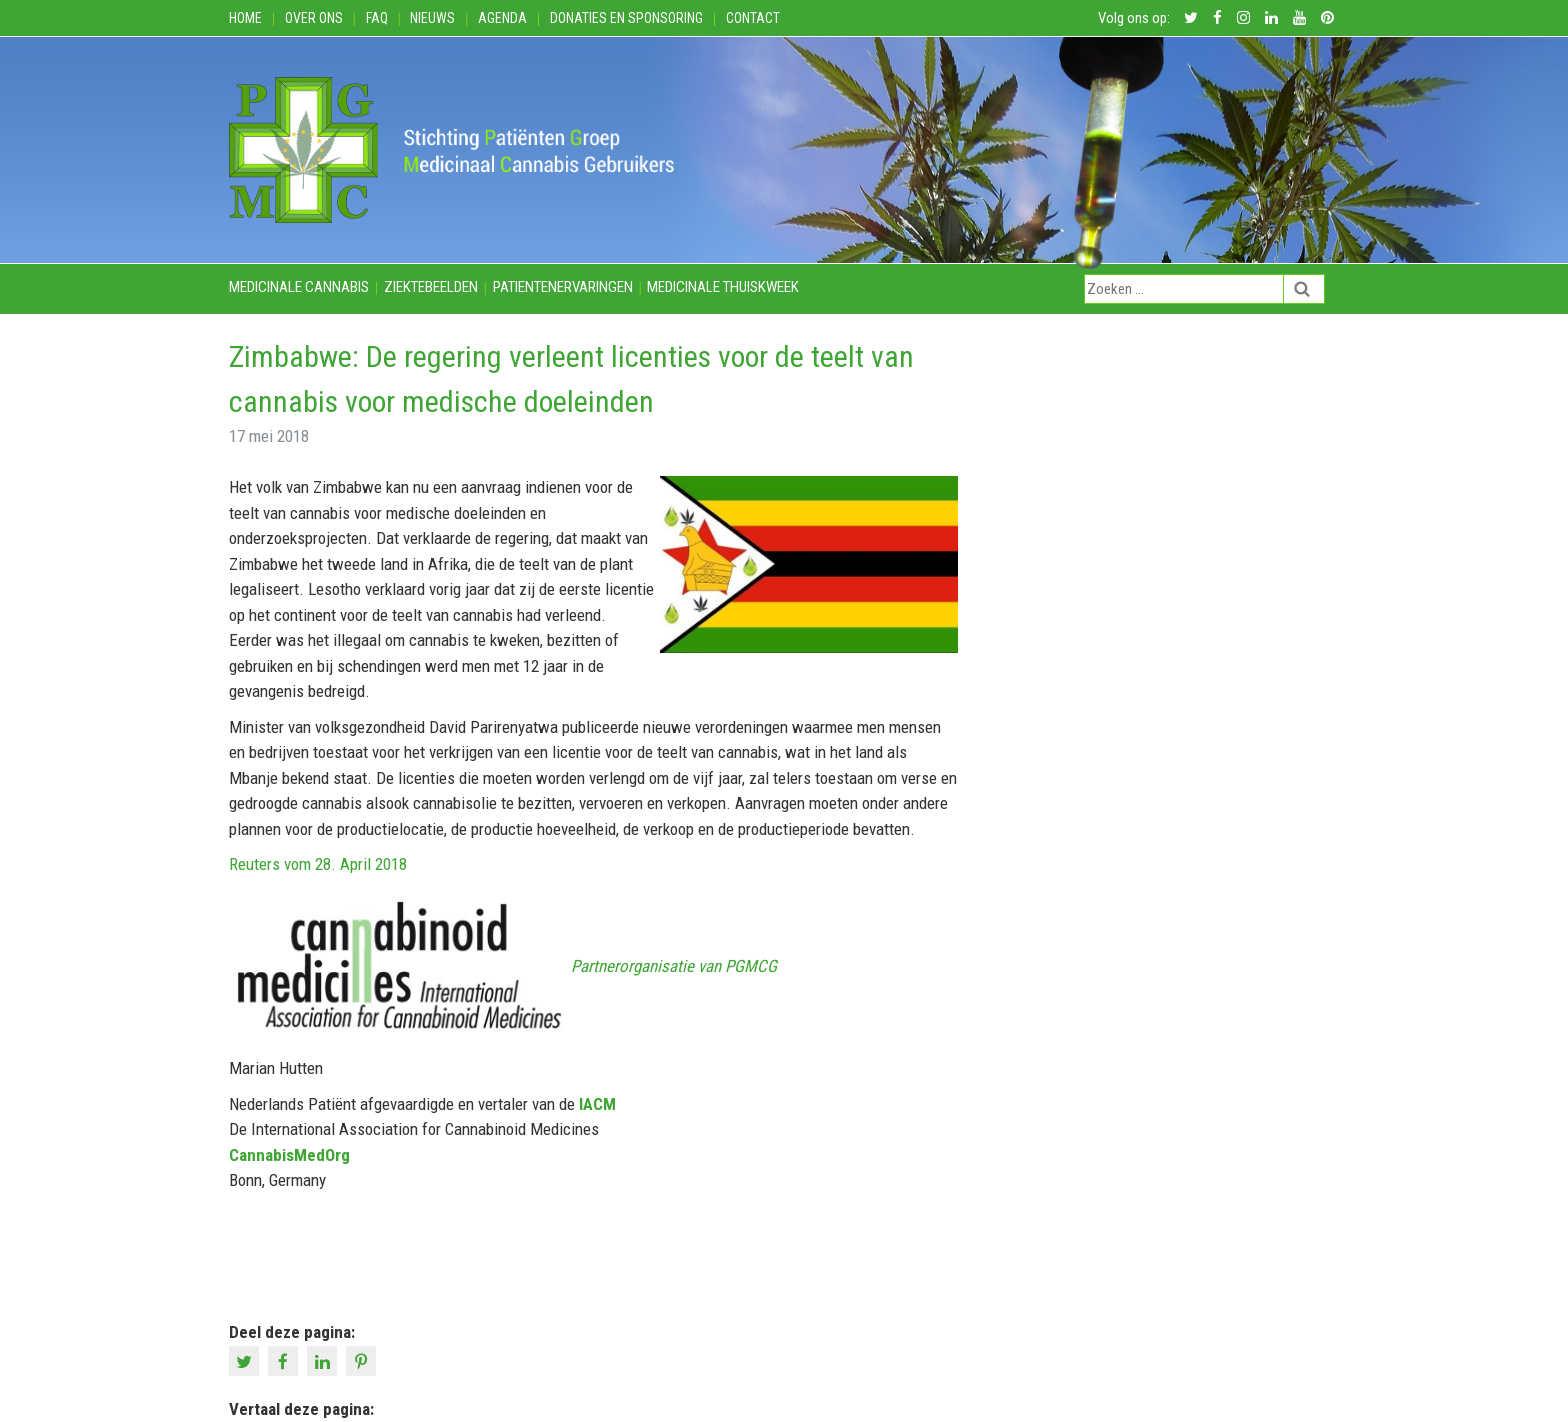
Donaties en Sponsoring (626, 18)
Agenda (502, 18)
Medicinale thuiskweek (723, 287)
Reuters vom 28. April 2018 (318, 864)
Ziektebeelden (431, 287)
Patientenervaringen (563, 287)
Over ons (314, 18)
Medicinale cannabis (299, 287)
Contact (753, 18)
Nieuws (432, 18)
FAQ (377, 18)
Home (245, 18)
